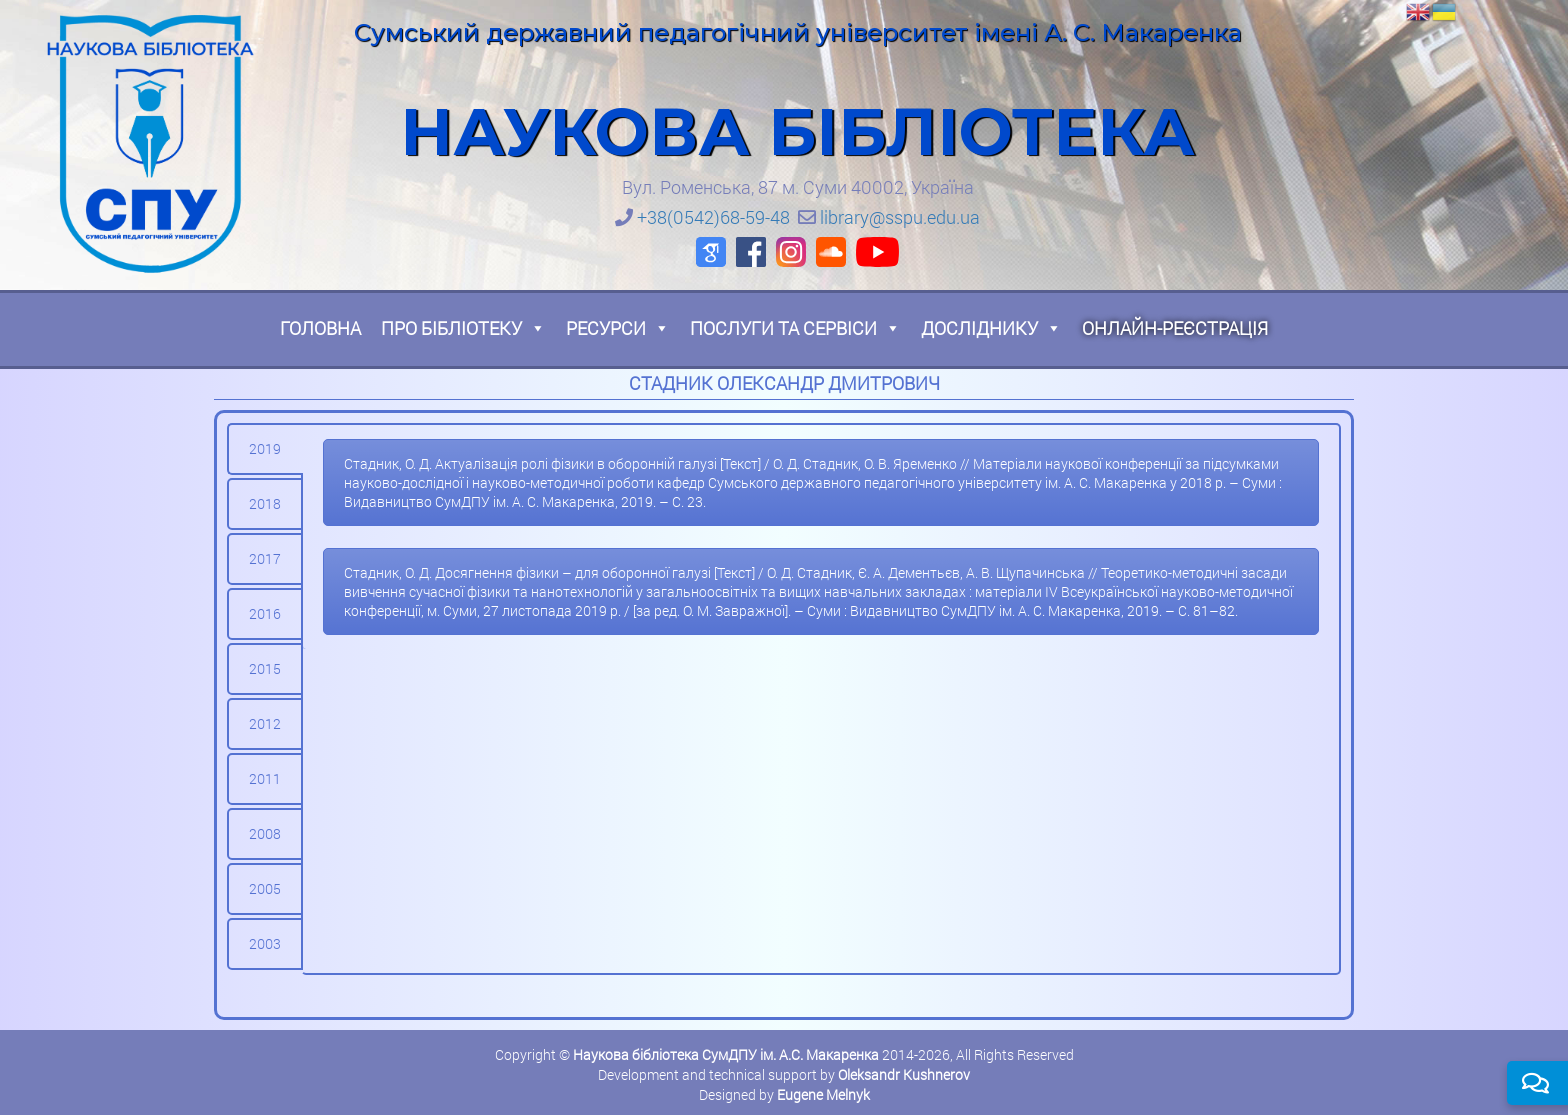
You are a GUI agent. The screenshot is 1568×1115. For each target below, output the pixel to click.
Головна (320, 328)
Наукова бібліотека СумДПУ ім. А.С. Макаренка (726, 1054)
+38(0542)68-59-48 (713, 217)
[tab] (265, 449)
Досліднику (991, 328)
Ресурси (618, 328)
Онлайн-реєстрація (1175, 328)
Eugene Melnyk (823, 1094)
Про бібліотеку (463, 328)
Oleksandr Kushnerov (904, 1074)
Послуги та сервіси (795, 328)
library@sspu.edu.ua (900, 217)
